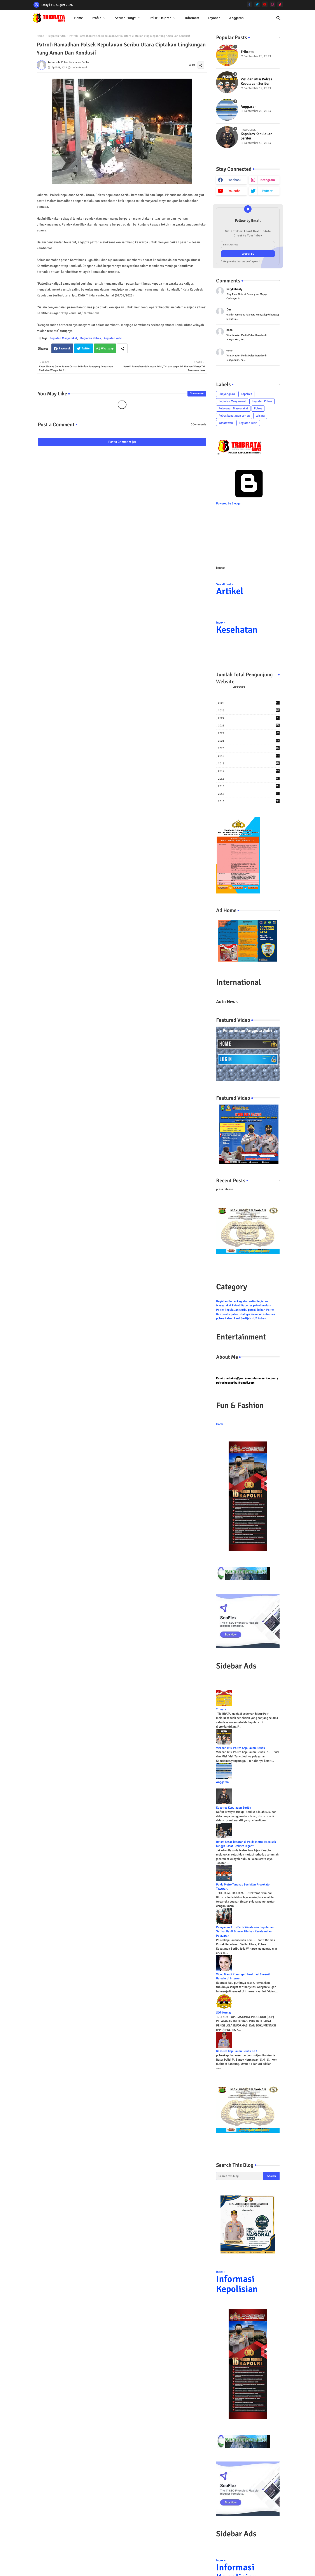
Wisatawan (226, 423)
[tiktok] (280, 4)
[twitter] (257, 4)
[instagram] (272, 4)
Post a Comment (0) (122, 442)
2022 (249, 733)
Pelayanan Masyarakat (233, 408)
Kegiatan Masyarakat (63, 338)
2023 (249, 725)
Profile (97, 18)
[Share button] (122, 348)
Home (78, 18)
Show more (197, 393)
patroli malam (262, 1305)
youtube (234, 191)
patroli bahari (257, 1310)
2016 (249, 779)
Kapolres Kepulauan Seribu (256, 136)
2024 (249, 718)
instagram (267, 180)
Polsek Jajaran (161, 18)
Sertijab (246, 1318)
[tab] (78, 18)
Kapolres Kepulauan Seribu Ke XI (237, 2051)
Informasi (192, 18)
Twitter (86, 348)
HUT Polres (259, 1318)
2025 (249, 710)
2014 (249, 794)
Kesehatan (236, 629)
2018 (249, 763)
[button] (278, 18)
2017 (249, 771)
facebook (234, 180)
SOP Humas (223, 2012)
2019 (249, 756)
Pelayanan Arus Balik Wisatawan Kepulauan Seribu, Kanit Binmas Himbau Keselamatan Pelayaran (245, 1931)
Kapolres (246, 394)
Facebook (65, 348)
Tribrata (221, 1709)
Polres (258, 408)
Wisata (260, 416)
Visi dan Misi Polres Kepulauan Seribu (256, 81)
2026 (249, 703)
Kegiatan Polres (90, 338)
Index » (221, 622)
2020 (249, 748)
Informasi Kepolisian (237, 2284)
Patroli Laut (233, 1318)
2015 (249, 786)
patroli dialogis (241, 1314)
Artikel (229, 591)
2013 (249, 801)
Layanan (214, 18)
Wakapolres (258, 1314)
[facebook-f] (249, 4)
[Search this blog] (240, 2176)
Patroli (236, 1305)
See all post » (224, 584)
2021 (249, 741)
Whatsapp (107, 348)
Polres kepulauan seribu (234, 416)
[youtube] (265, 4)
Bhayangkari (227, 394)
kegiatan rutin (57, 36)
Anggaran (236, 18)
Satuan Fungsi (125, 18)
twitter (267, 191)
